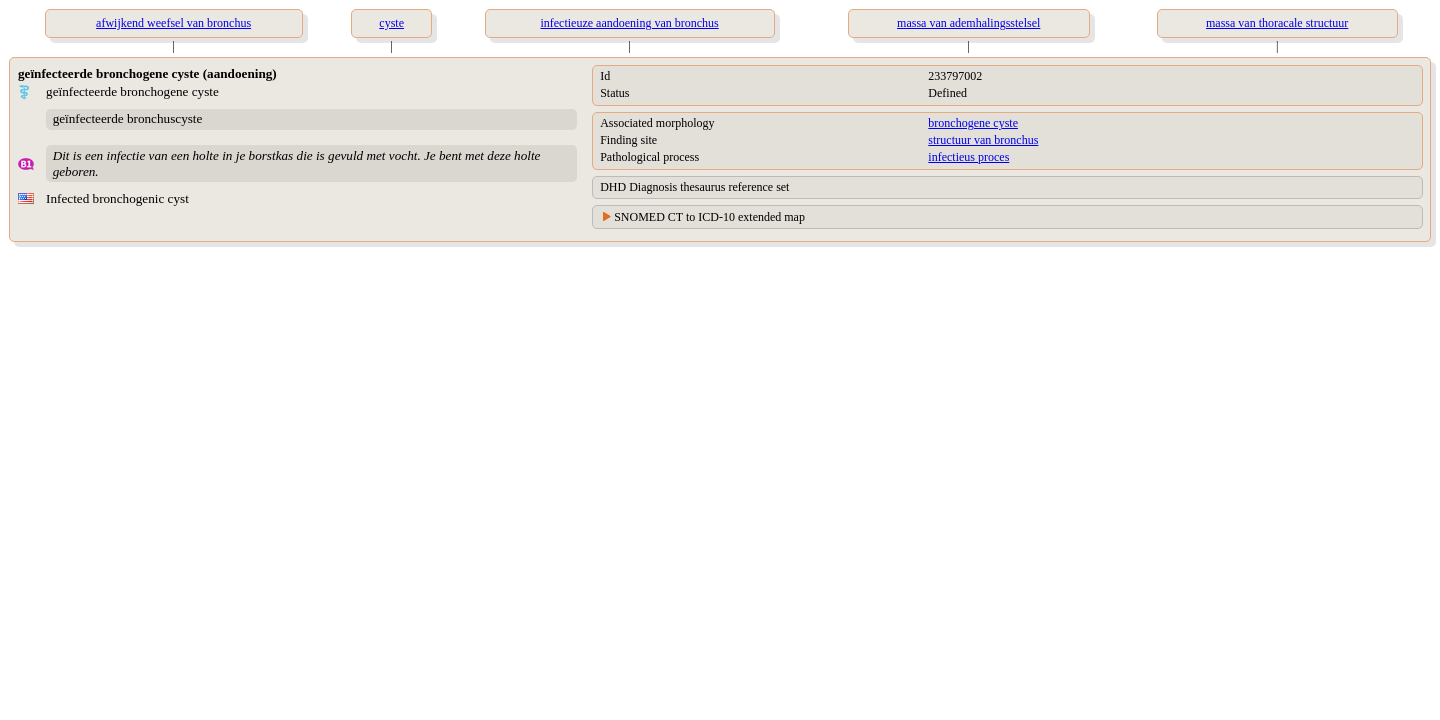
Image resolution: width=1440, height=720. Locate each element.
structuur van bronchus (983, 140)
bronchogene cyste (973, 123)
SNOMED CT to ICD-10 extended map (709, 217)
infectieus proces (968, 157)
